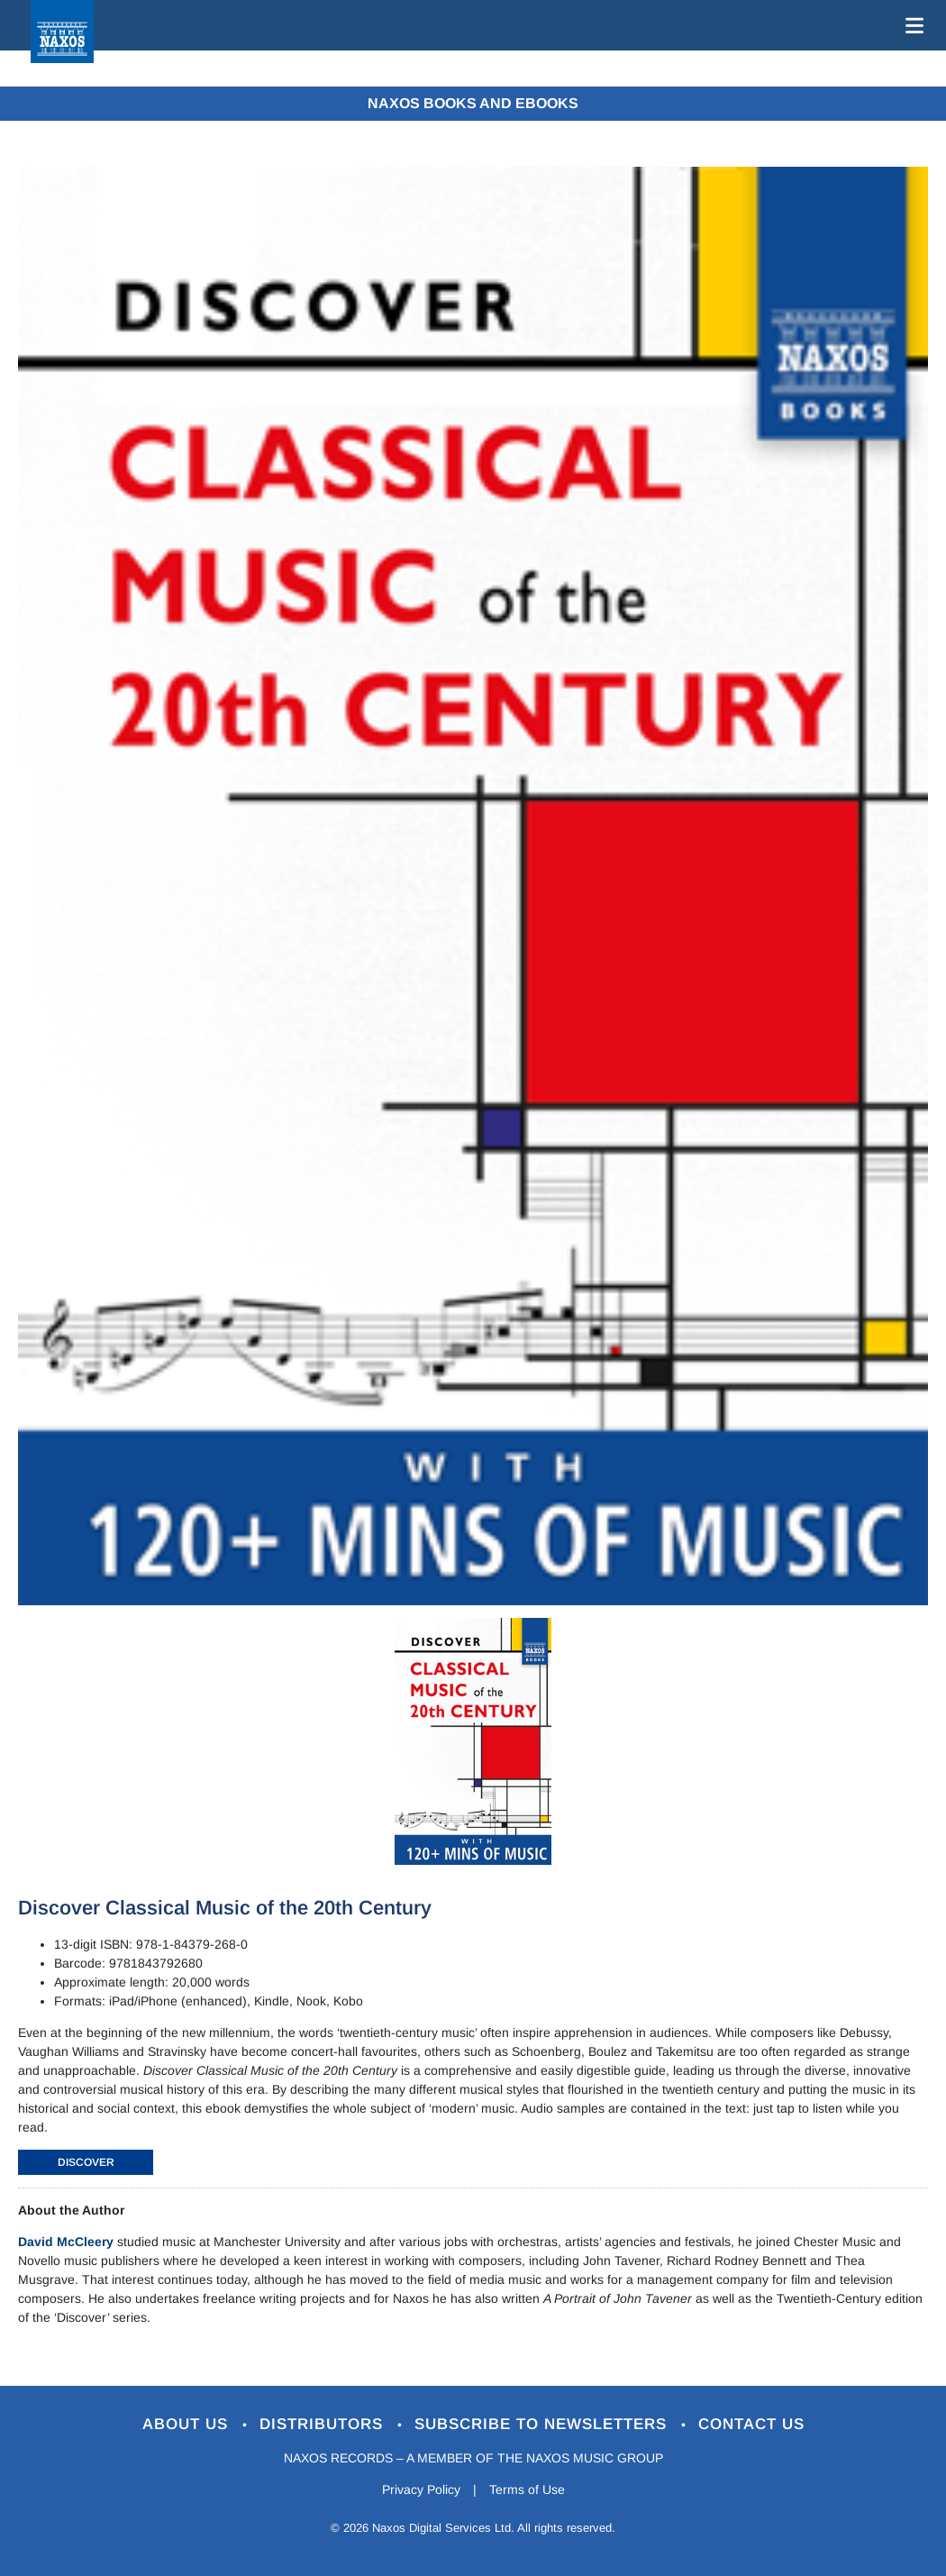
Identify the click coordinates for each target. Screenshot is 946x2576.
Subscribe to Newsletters (543, 2424)
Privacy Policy (421, 2489)
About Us (187, 2424)
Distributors (323, 2424)
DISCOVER (86, 2162)
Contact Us (751, 2424)
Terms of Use (527, 2489)
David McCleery (66, 2241)
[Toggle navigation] (910, 25)
